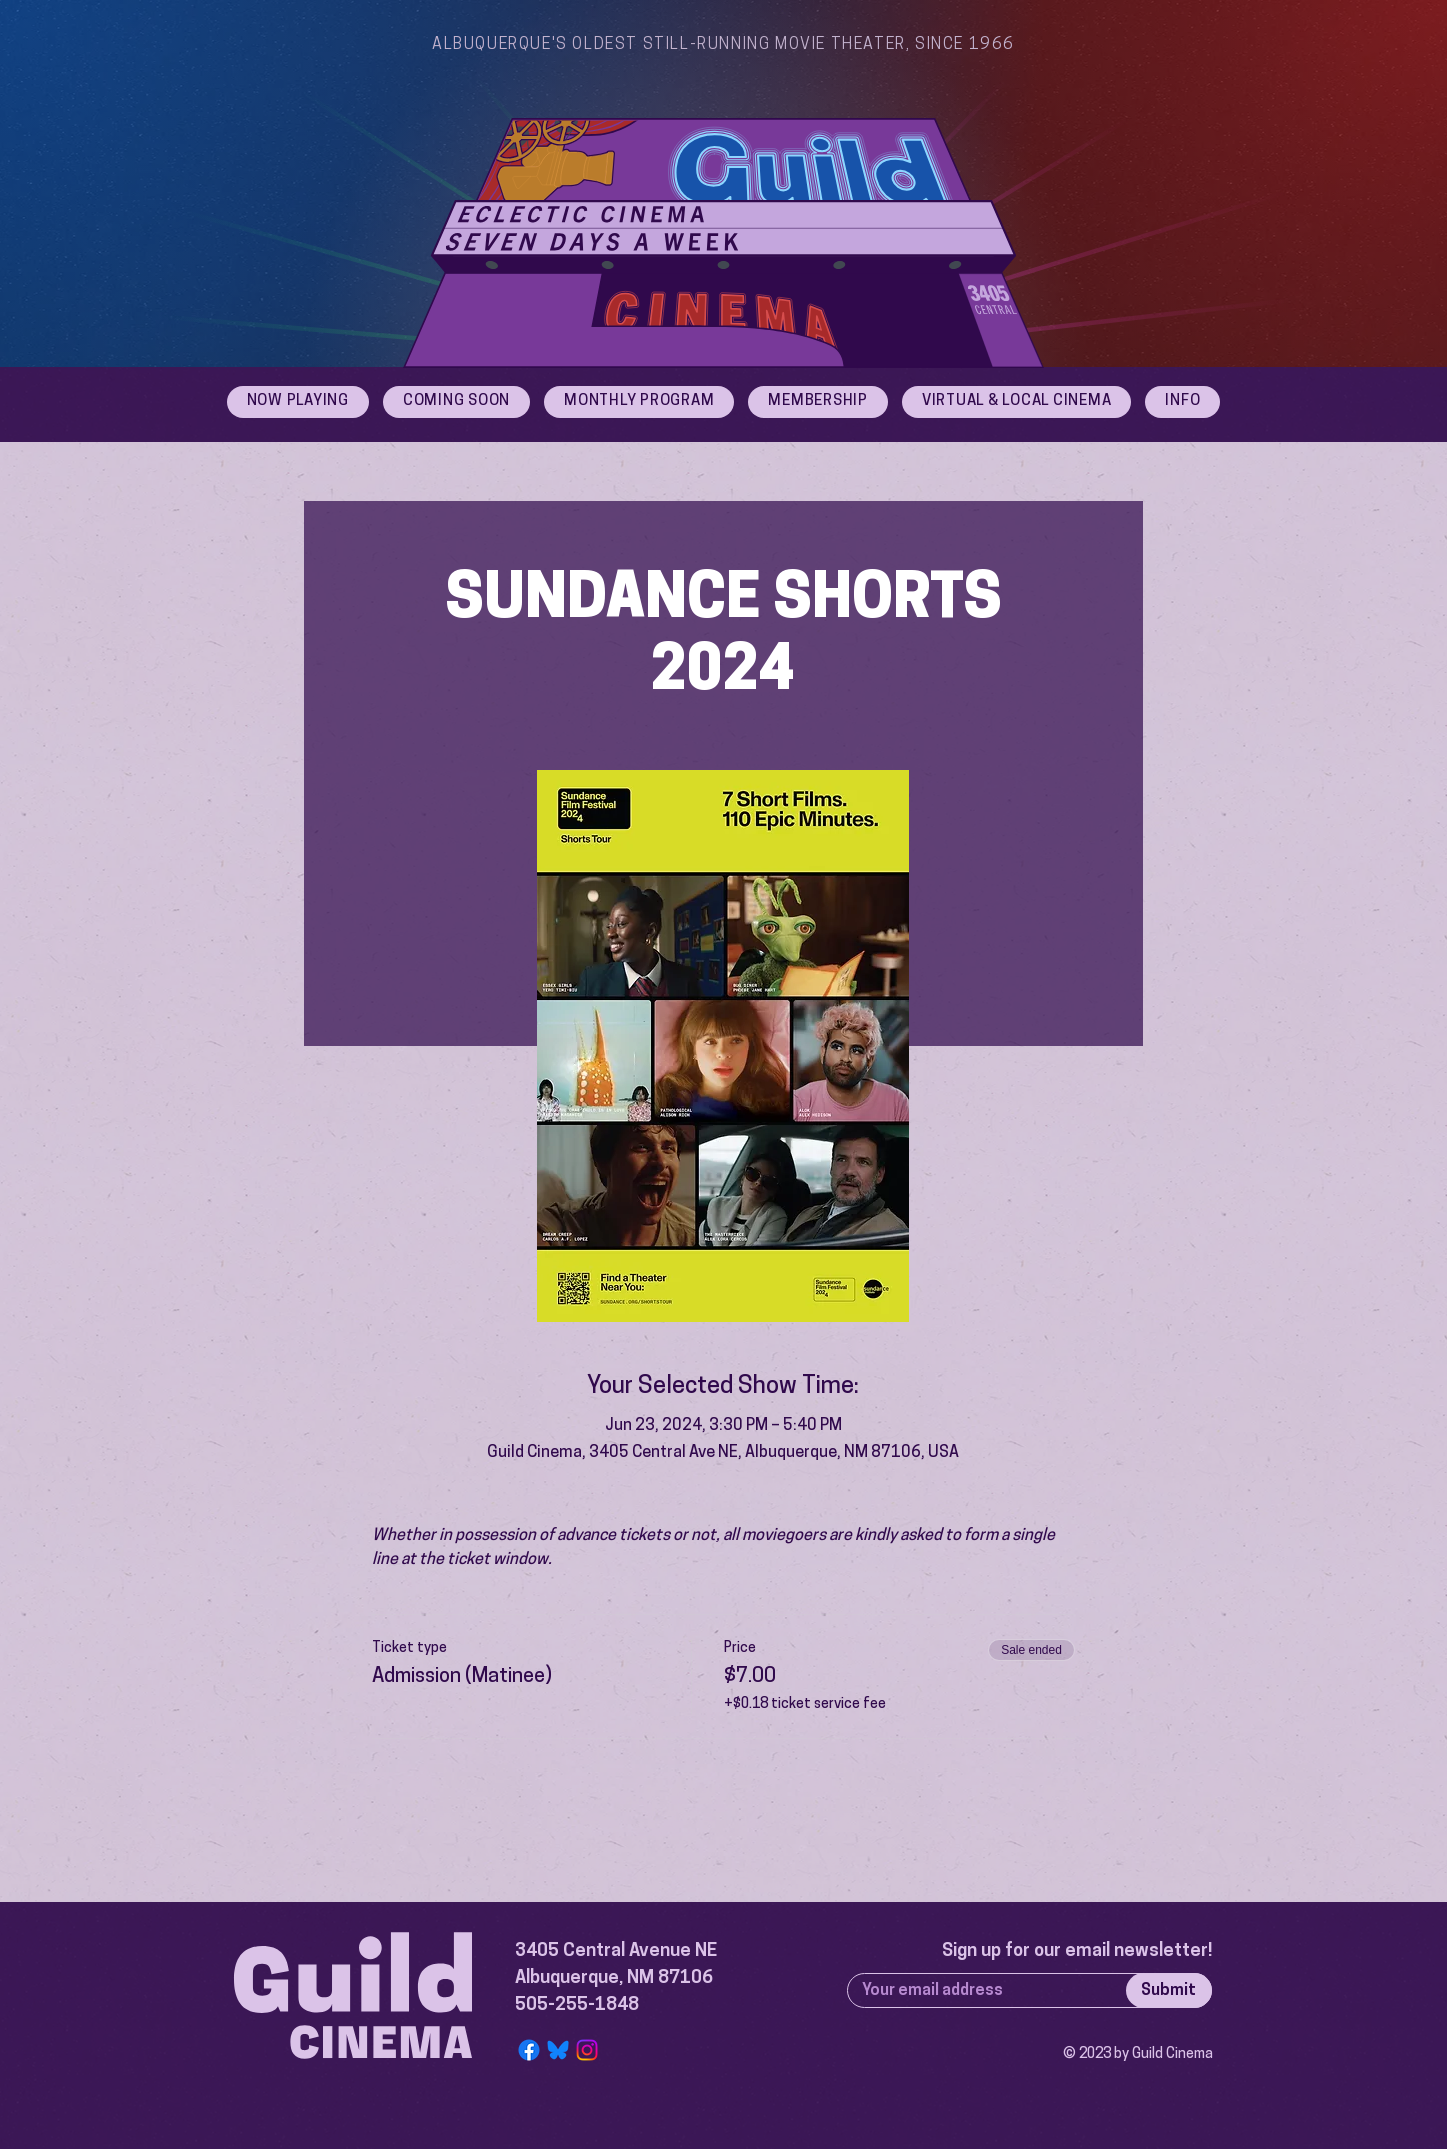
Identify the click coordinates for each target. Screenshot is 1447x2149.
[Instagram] (587, 2050)
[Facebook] (529, 2050)
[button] (1182, 402)
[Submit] (1169, 1990)
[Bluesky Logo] (558, 2050)
